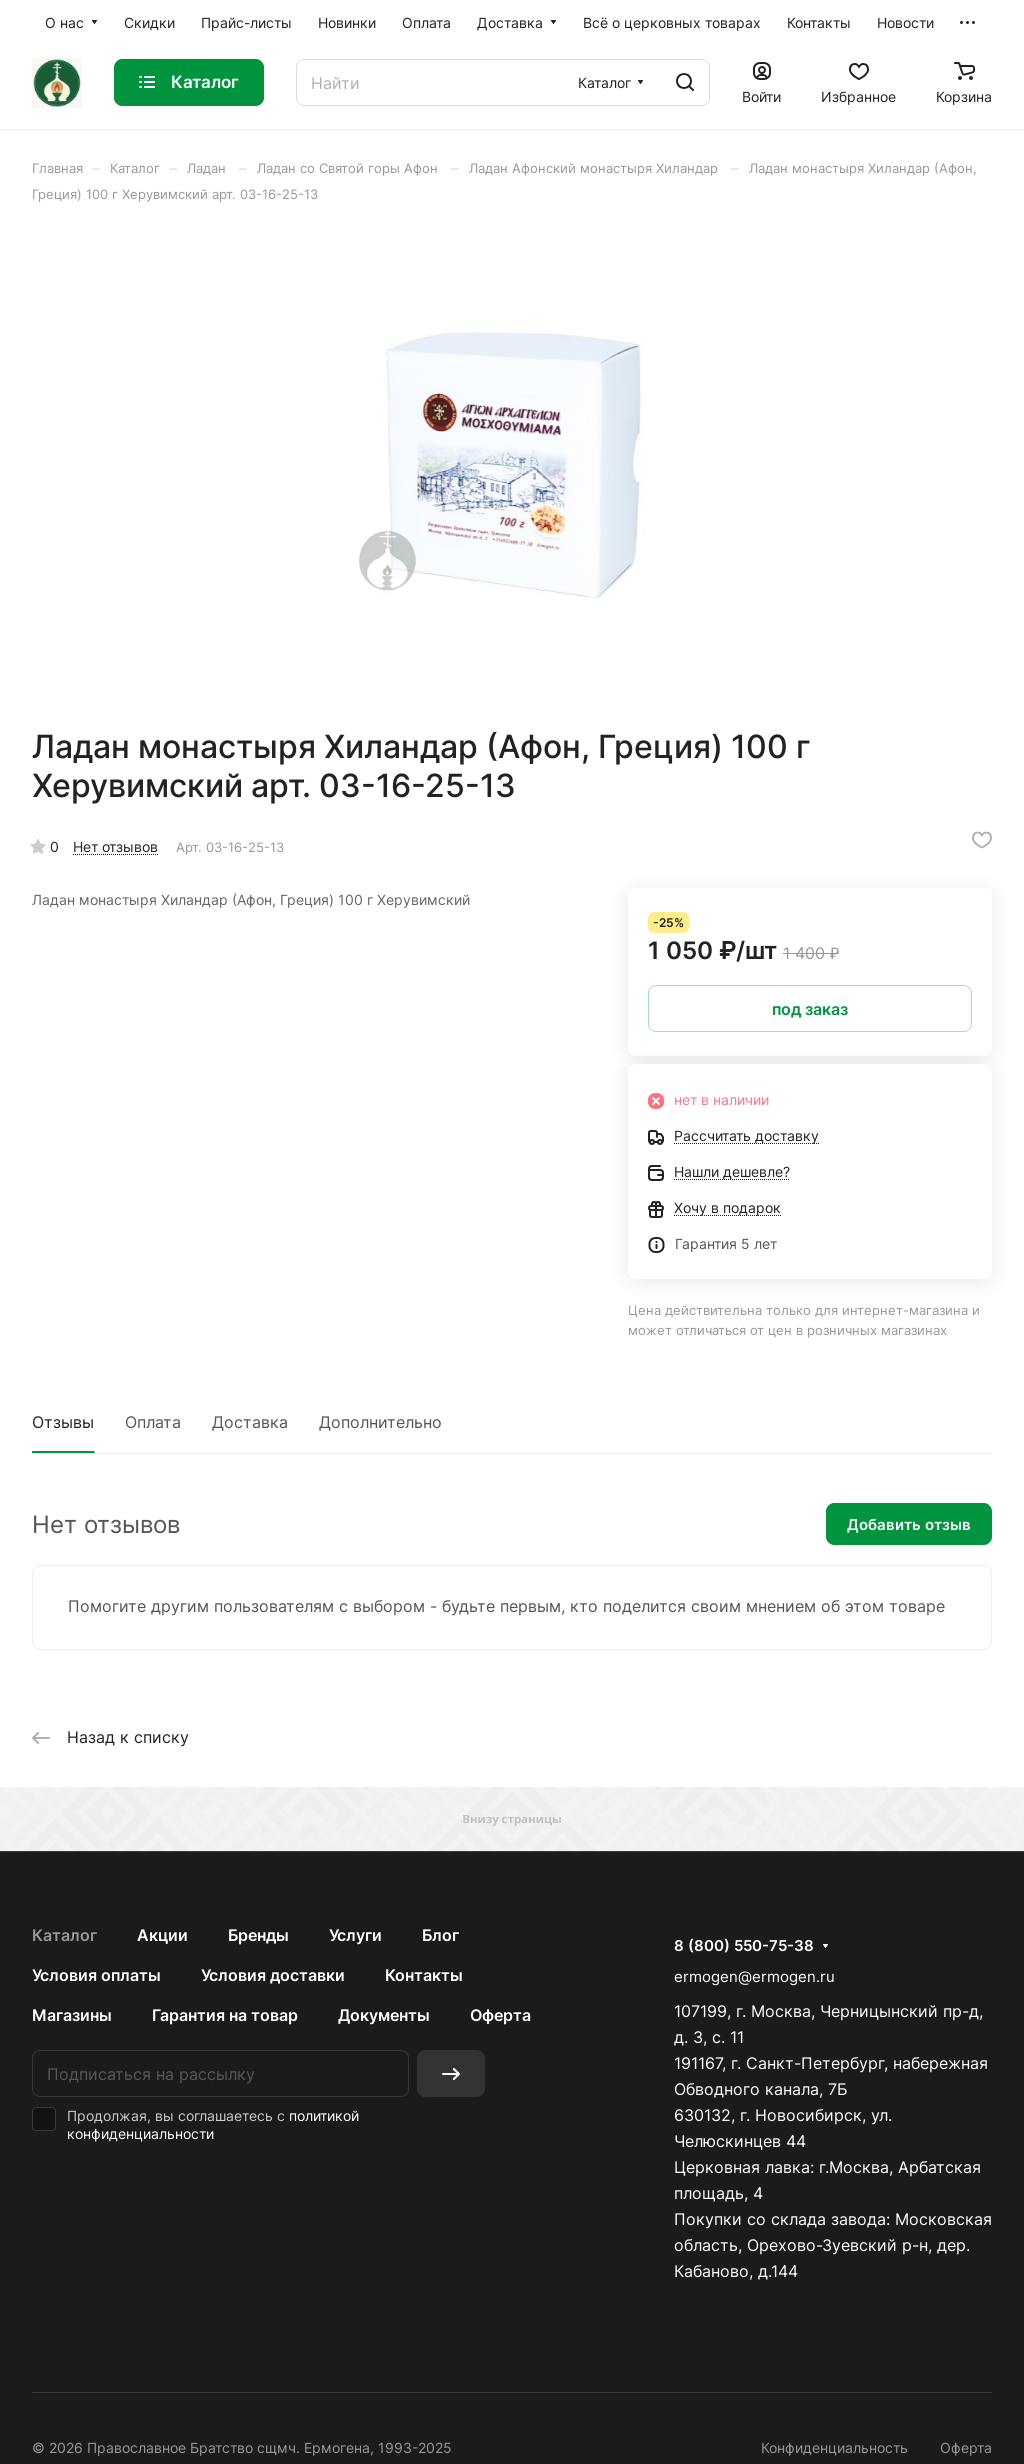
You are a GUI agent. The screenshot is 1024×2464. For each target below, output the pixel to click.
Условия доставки (273, 1975)
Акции (162, 1935)
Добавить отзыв (909, 1524)
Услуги (355, 1935)
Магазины (72, 2015)
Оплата (153, 1422)
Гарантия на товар (225, 2015)
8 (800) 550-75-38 (744, 1946)
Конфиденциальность (834, 2447)
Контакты (424, 1975)
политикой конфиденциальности (213, 2124)
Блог (440, 1935)
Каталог (64, 1935)
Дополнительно (380, 1422)
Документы (384, 2015)
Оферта (500, 2015)
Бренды (258, 1935)
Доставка (250, 1422)
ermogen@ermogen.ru (754, 1976)
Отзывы (63, 1422)
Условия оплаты (96, 1975)
